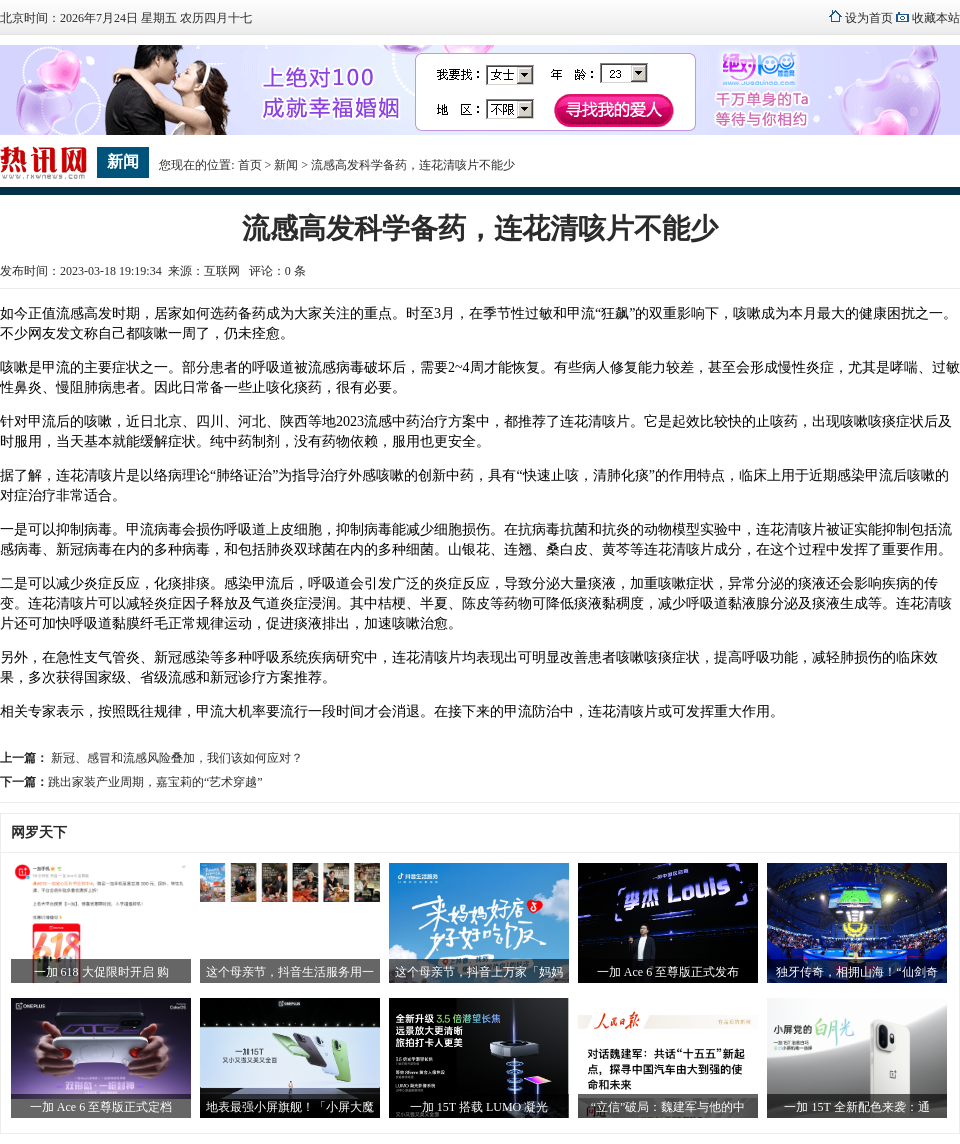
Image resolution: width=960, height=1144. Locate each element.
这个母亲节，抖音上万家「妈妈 (479, 972)
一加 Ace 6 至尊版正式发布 (668, 972)
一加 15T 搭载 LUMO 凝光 (479, 1107)
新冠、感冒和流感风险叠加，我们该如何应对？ (175, 758)
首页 (250, 165)
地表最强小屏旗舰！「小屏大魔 (290, 1107)
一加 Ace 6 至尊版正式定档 (101, 1107)
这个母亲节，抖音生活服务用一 (290, 972)
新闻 (286, 165)
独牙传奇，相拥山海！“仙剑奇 (856, 972)
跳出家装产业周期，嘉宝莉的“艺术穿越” (155, 782)
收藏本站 (936, 18)
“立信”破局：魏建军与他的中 (668, 1107)
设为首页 (869, 18)
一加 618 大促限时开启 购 (101, 972)
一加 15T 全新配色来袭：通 (856, 1107)
